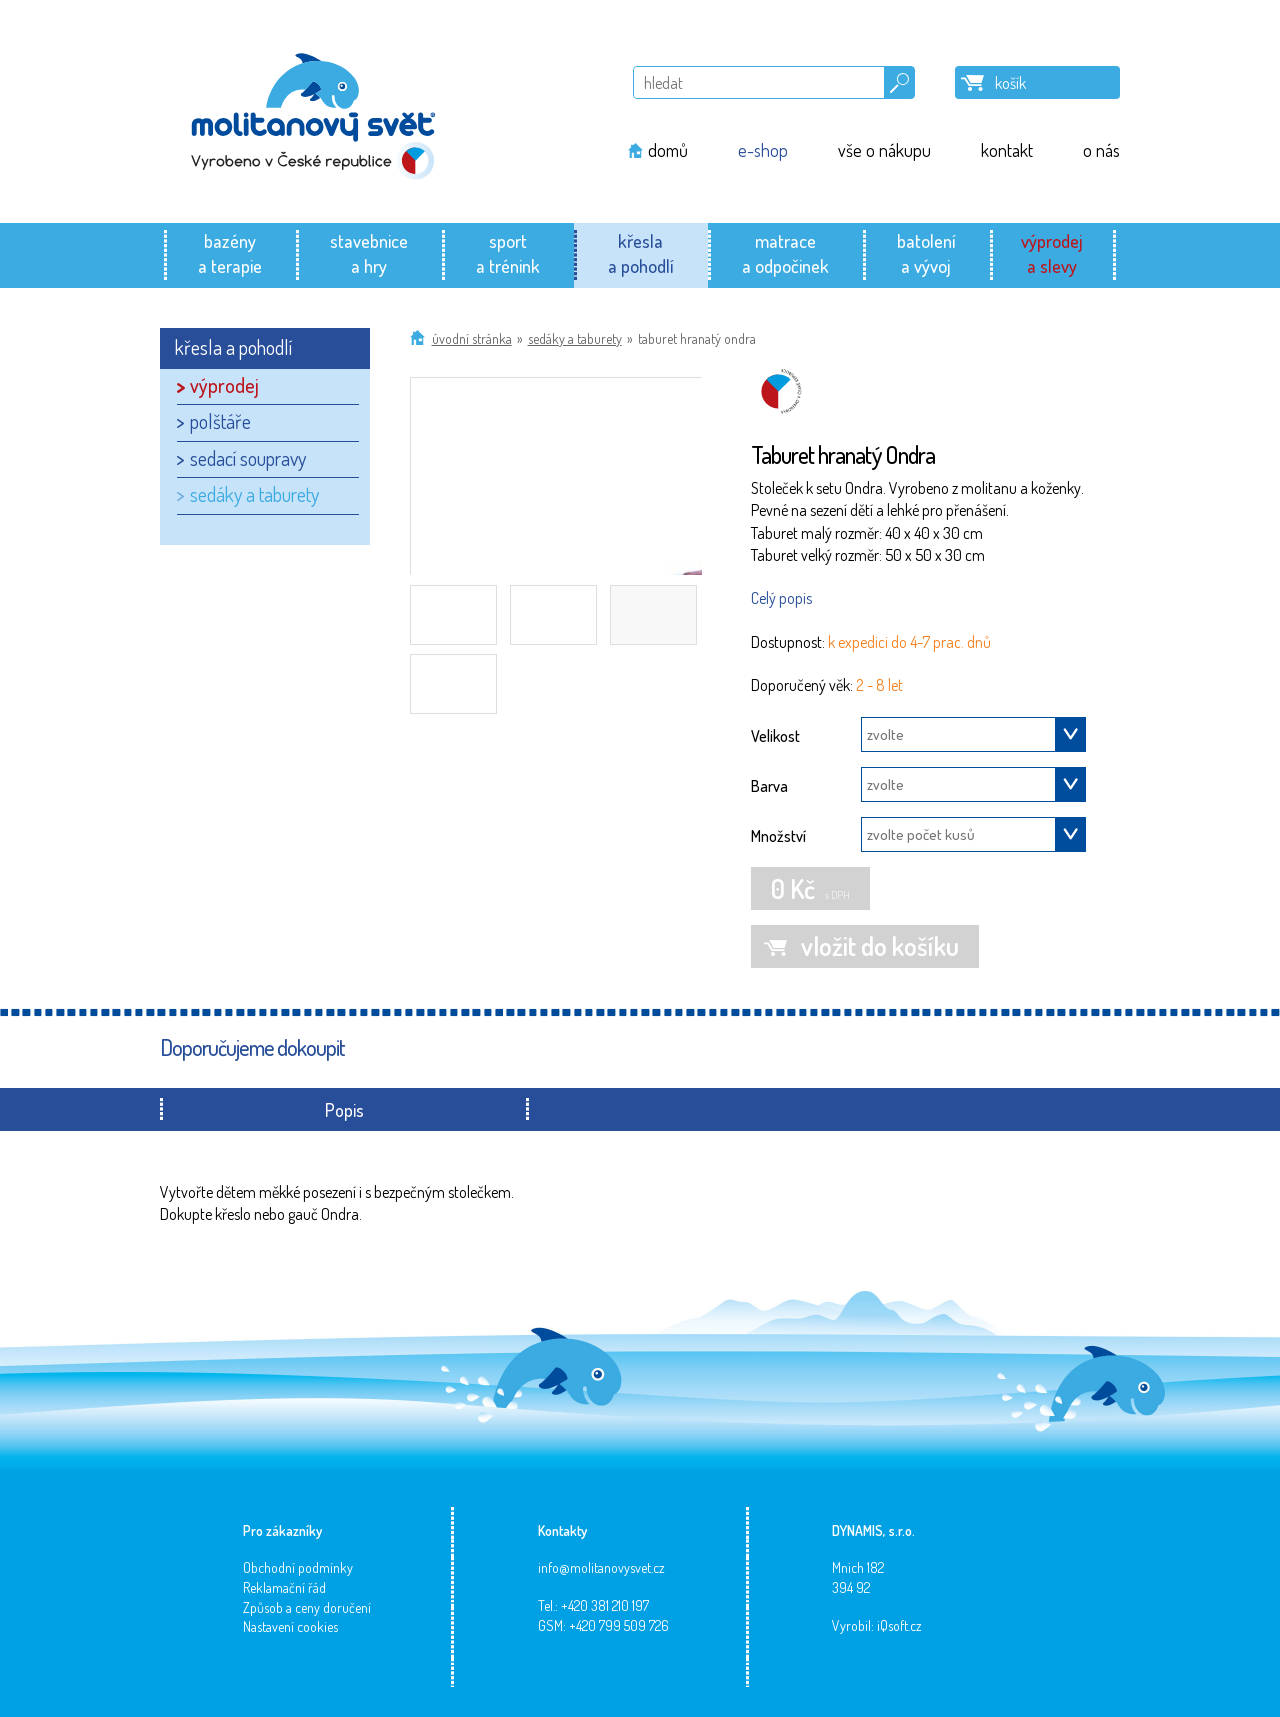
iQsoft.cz (899, 1625)
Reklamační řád (284, 1587)
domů (668, 150)
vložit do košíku (880, 945)
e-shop (763, 150)
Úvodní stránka (472, 338)
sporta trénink (508, 253)
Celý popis (781, 598)
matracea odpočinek (785, 253)
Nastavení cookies (290, 1626)
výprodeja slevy (1052, 253)
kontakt (1007, 150)
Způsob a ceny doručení (307, 1607)
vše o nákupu (884, 150)
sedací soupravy (248, 458)
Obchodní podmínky (298, 1567)
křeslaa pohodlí (641, 253)
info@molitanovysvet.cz (601, 1567)
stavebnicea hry (369, 253)
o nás (1101, 150)
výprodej (224, 385)
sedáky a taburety (575, 338)
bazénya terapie (230, 253)
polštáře (220, 421)
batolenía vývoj (926, 253)
